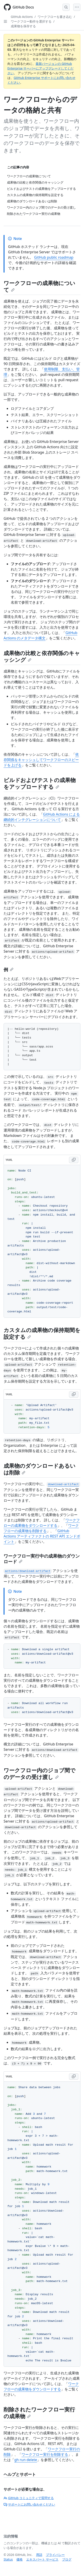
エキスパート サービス (42, 2559)
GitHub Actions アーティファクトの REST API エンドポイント (42, 1536)
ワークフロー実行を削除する (45, 2454)
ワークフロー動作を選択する (31, 21)
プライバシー (55, 2555)
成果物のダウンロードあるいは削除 (39, 1469)
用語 (39, 2555)
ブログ (66, 2559)
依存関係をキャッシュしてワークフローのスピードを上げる (41, 760)
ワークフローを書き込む (55, 17)
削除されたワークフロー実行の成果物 (39, 2413)
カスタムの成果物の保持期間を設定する (42, 1333)
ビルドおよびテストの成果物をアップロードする (40, 783)
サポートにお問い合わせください (29, 2504)
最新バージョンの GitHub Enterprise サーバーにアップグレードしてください (40, 68)
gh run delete (25, 2459)
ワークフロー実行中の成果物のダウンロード (42, 1559)
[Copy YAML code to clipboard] (73, 1160)
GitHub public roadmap (53, 257)
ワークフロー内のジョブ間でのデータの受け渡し (39, 1773)
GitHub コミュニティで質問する (29, 2498)
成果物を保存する (23, 26)
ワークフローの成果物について (39, 286)
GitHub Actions (22, 17)
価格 (19, 2559)
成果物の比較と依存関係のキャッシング (42, 656)
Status (8, 2559)
